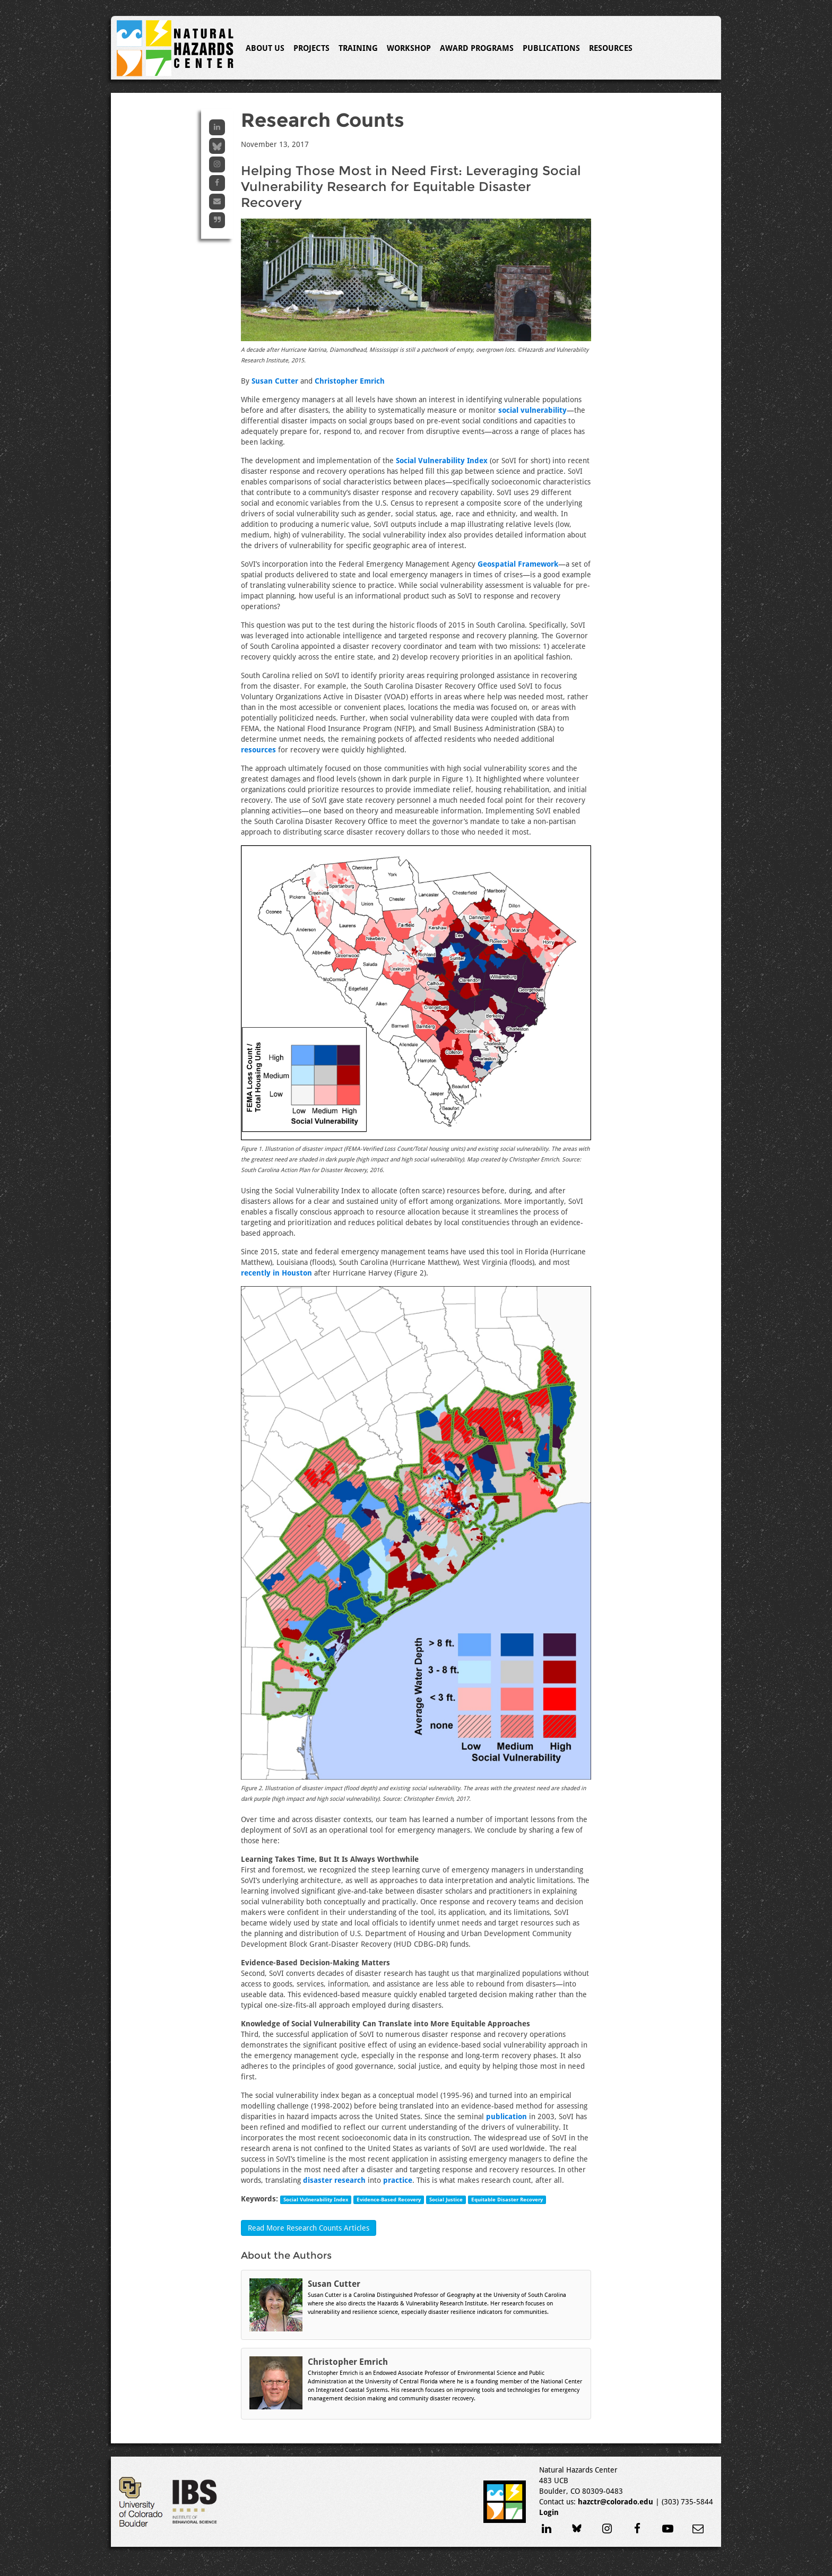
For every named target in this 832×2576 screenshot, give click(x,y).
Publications (551, 48)
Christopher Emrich (350, 381)
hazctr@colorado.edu (615, 2501)
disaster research (334, 2180)
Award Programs (477, 48)
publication (506, 2116)
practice (397, 2180)
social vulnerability (532, 410)
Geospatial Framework (518, 564)
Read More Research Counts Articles (308, 2228)
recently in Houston (276, 1273)
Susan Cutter (275, 381)
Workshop (409, 48)
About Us (265, 48)
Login (549, 2512)
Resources (610, 48)
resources (258, 749)
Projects (311, 48)
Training (358, 48)
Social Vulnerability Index (442, 460)
